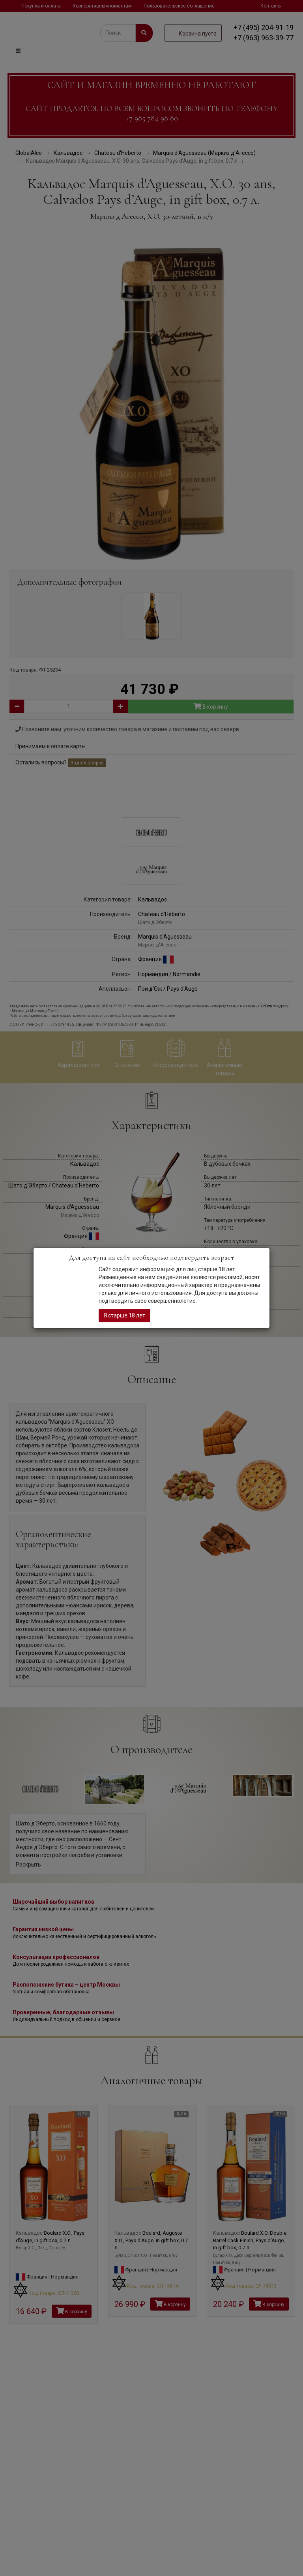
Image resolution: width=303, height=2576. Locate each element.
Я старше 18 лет (124, 1315)
